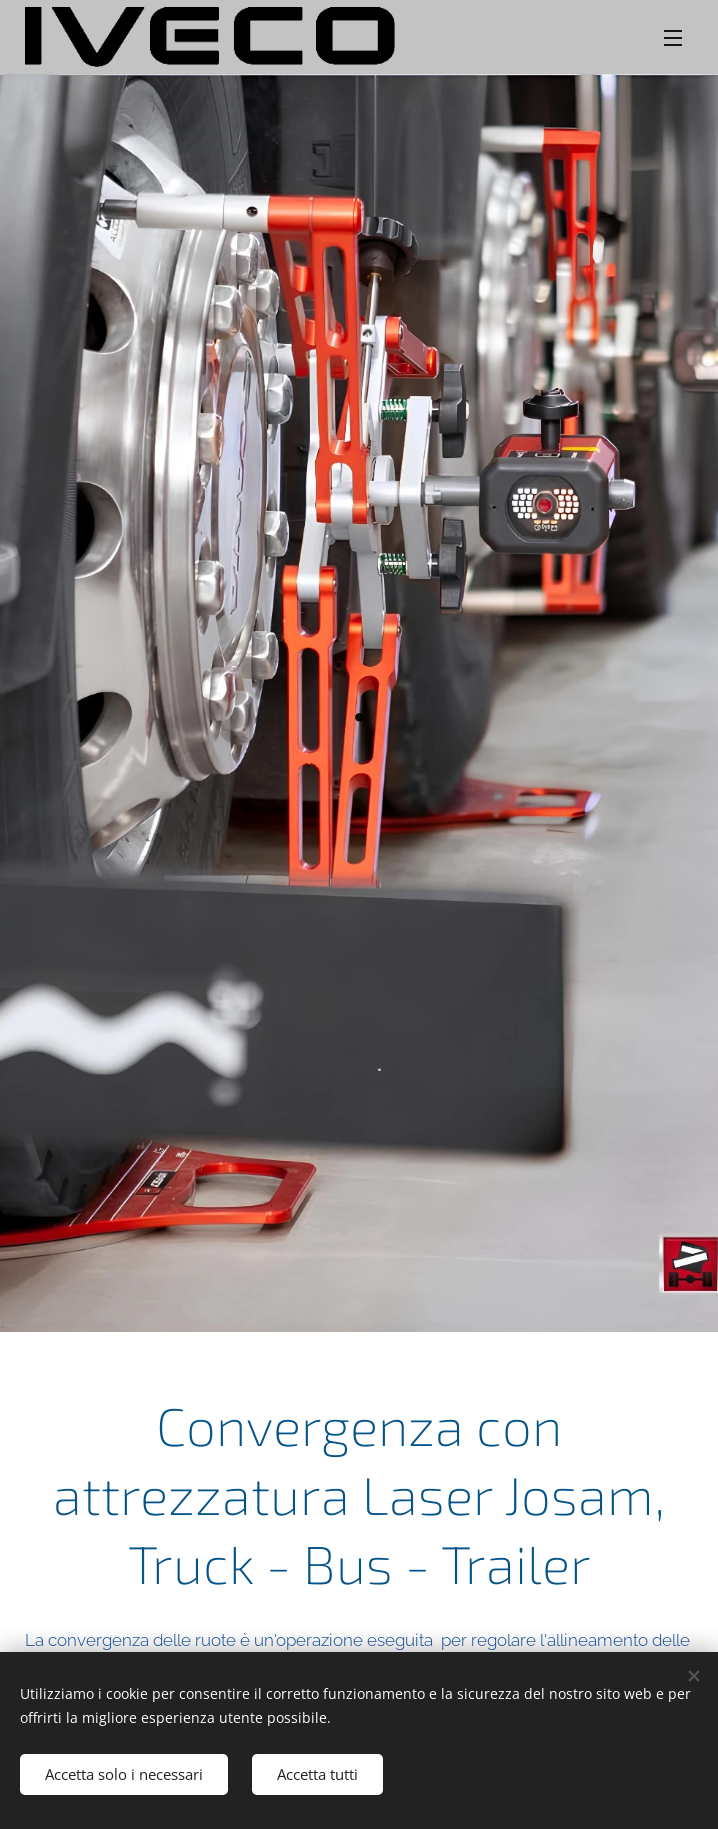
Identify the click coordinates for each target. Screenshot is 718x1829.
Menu (673, 38)
